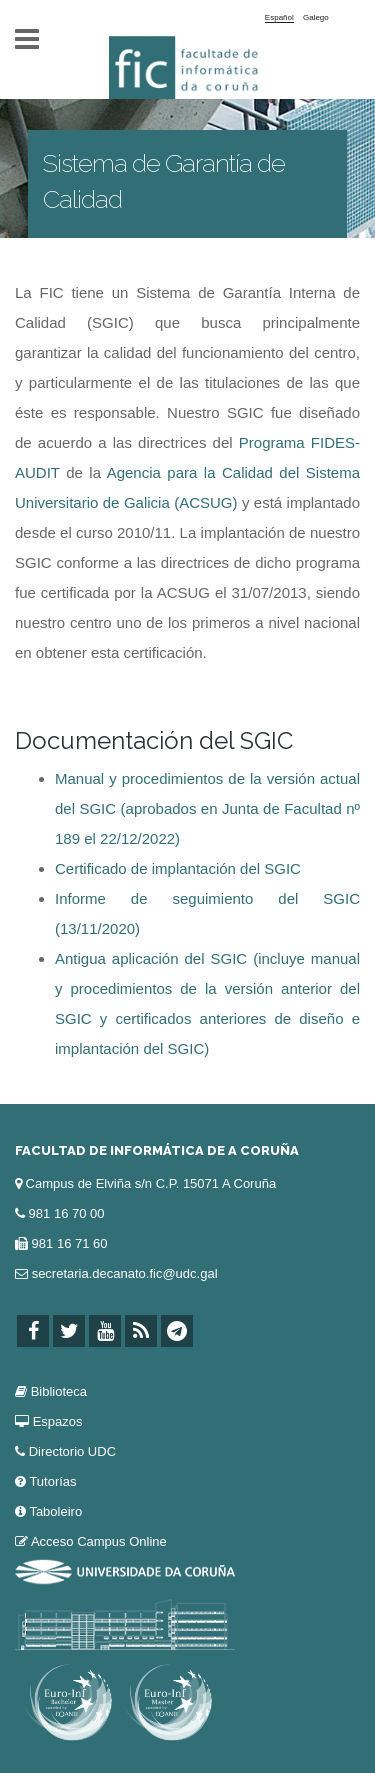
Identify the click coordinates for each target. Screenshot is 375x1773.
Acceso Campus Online (99, 1541)
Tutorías (52, 1481)
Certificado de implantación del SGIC (178, 868)
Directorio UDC (72, 1451)
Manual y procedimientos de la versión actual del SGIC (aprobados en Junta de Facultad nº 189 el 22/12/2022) (207, 808)
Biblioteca (59, 1391)
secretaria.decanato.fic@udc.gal (125, 1273)
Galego (316, 17)
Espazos (58, 1421)
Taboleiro (55, 1511)
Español (279, 17)
